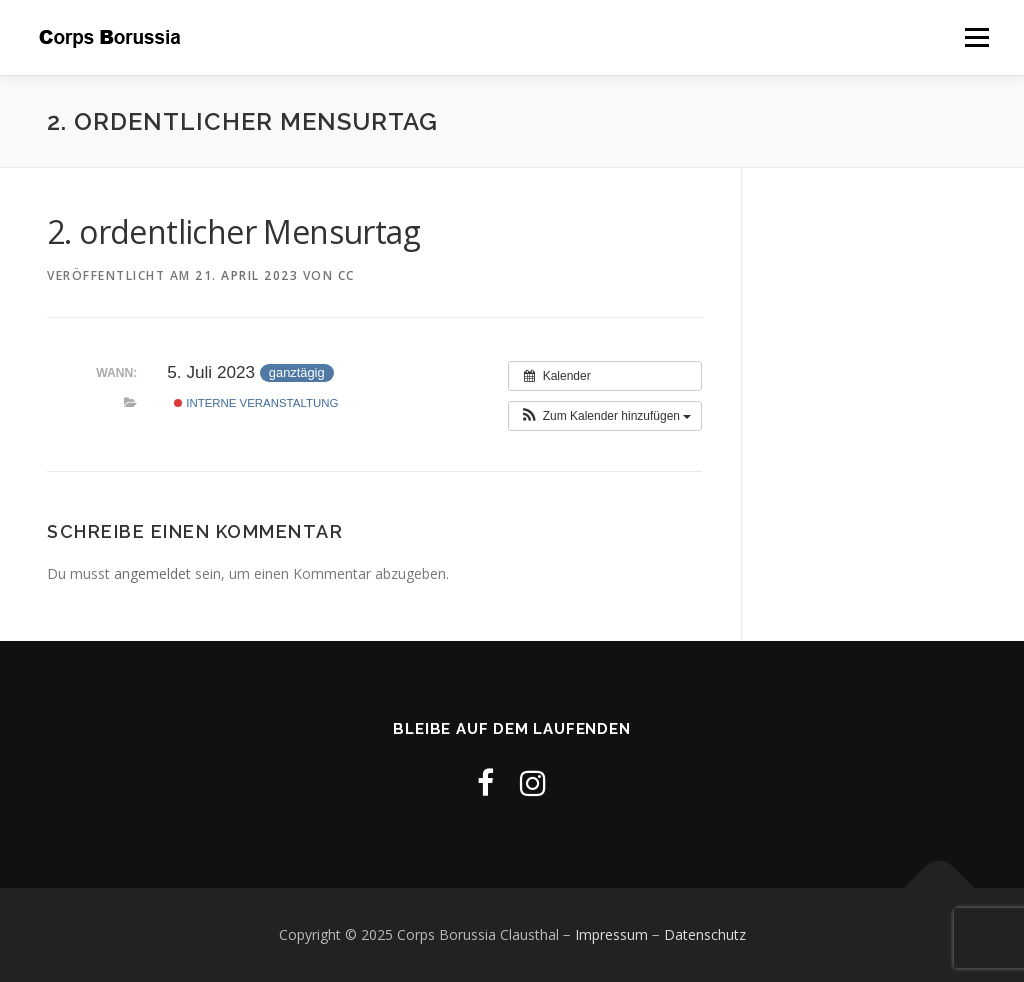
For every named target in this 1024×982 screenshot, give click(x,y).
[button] (605, 416)
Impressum (611, 934)
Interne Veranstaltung (256, 403)
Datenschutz (705, 934)
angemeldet (152, 573)
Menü (976, 37)
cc (346, 275)
